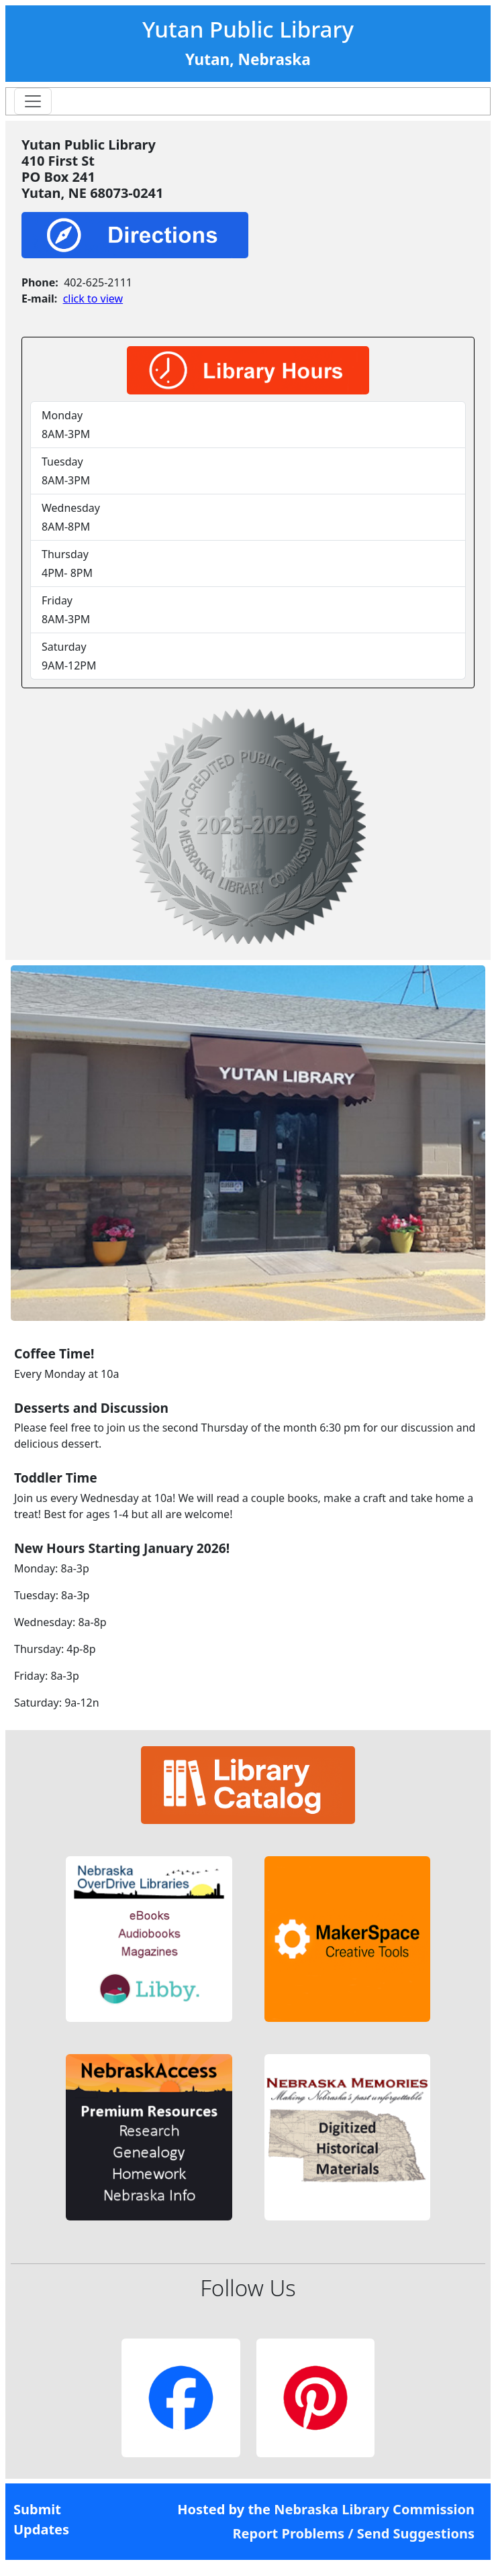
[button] (149, 1939)
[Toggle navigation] (33, 101)
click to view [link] (93, 298)
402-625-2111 (98, 282)
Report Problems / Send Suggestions (353, 2533)
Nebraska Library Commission (374, 2509)
